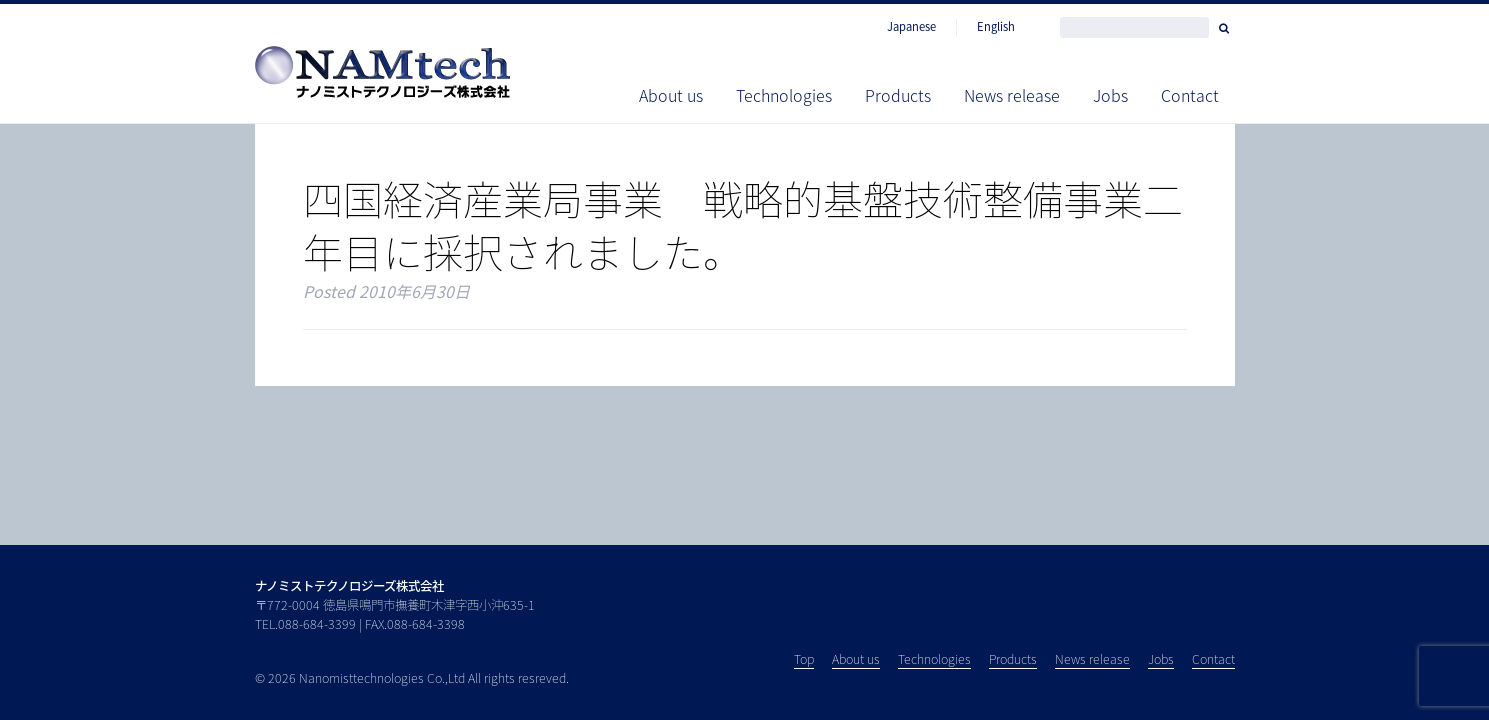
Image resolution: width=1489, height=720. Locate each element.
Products (898, 95)
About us (671, 95)
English (996, 27)
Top (804, 659)
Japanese (911, 27)
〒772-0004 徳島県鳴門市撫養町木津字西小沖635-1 (395, 605)
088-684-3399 (317, 624)
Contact (1190, 95)
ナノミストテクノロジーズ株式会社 (349, 586)
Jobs (1110, 95)
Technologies (784, 95)
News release (1012, 95)
